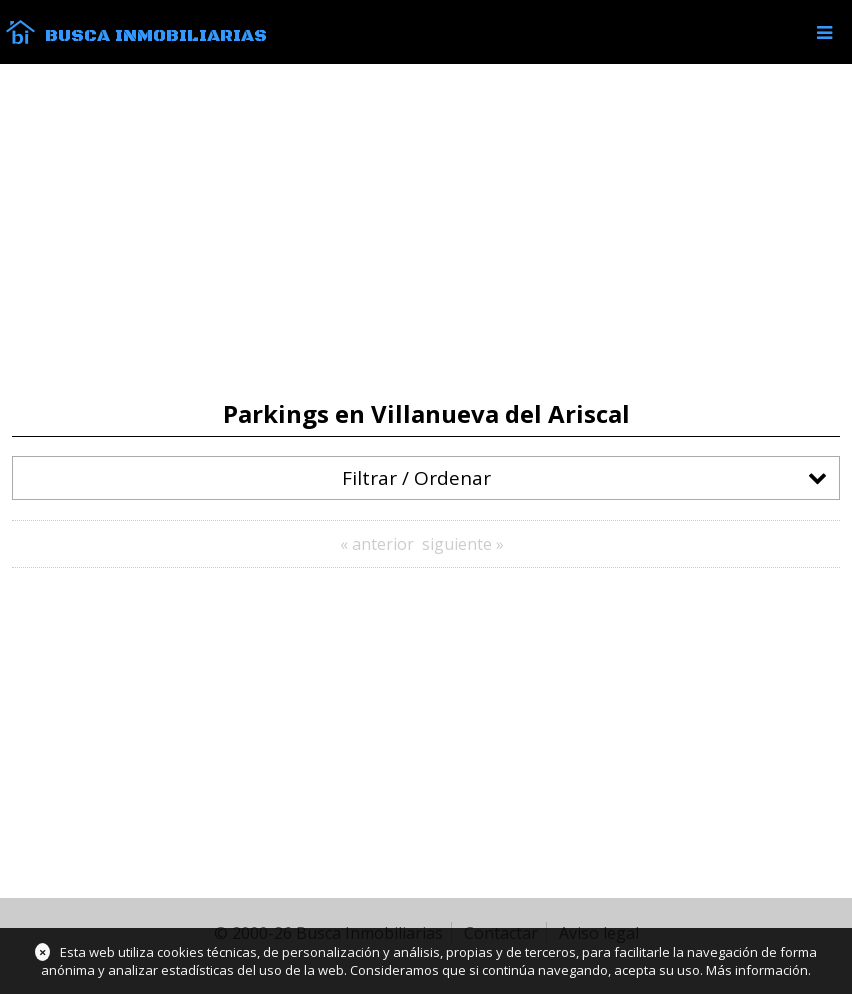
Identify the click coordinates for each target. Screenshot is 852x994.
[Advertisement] (426, 232)
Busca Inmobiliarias (156, 36)
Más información (757, 970)
